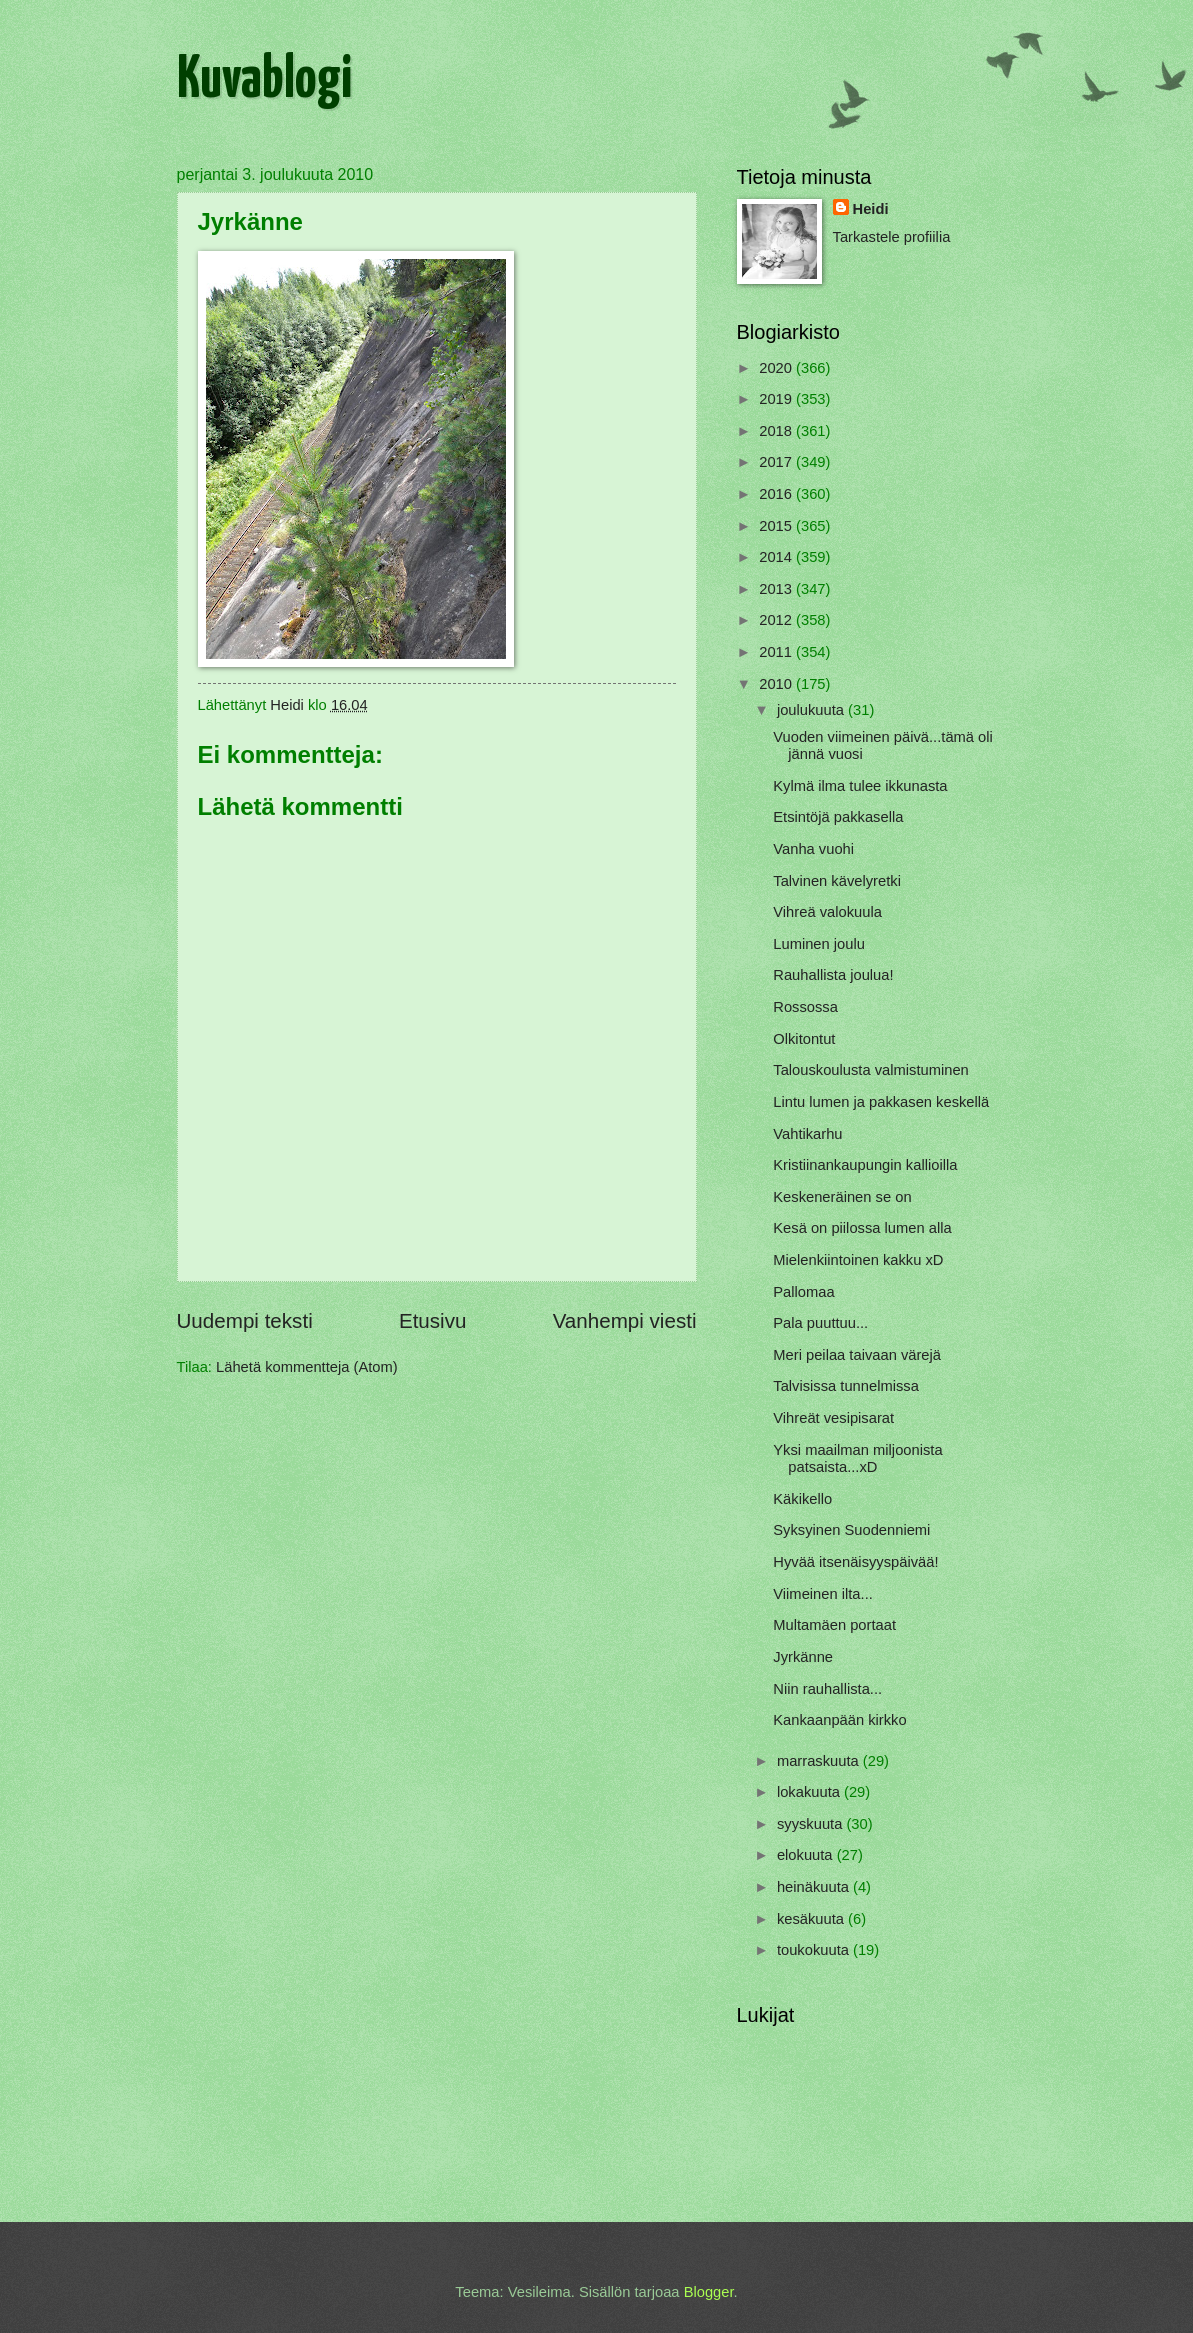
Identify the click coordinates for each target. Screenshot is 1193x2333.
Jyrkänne (803, 1657)
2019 (777, 399)
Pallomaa (803, 1292)
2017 (777, 462)
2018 (777, 431)
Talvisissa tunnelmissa (846, 1386)
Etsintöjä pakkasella (838, 817)
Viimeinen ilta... (823, 1594)
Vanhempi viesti (625, 1320)
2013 (777, 589)
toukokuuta (815, 1950)
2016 (777, 494)
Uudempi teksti (245, 1320)
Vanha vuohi (813, 849)
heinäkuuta (815, 1887)
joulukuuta (812, 710)
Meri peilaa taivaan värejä (857, 1355)
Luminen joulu (819, 944)
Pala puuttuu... (820, 1323)
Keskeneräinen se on (842, 1197)
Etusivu (433, 1320)
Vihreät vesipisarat (833, 1418)
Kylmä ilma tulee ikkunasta (860, 786)
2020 (777, 368)
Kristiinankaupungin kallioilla (865, 1165)
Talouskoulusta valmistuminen (871, 1070)
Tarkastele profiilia (892, 237)
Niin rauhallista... (827, 1689)
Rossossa (805, 1007)
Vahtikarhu (807, 1134)
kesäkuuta (812, 1919)
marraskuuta (820, 1761)
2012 (777, 620)
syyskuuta (812, 1824)
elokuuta (807, 1855)
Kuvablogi (264, 81)
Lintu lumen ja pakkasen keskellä (881, 1102)
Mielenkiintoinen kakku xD (858, 1260)
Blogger (709, 2292)
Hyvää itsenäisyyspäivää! (855, 1562)
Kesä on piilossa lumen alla (862, 1228)
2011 (777, 652)
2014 (777, 557)
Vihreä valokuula (827, 912)
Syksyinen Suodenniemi (851, 1530)
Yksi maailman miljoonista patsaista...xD (857, 1459)
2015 (777, 526)
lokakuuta (810, 1792)
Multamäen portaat (834, 1625)
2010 (777, 684)
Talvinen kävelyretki (837, 881)
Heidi (871, 209)
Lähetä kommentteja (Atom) (307, 1367)
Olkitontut (804, 1039)
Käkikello (802, 1499)
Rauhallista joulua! (833, 975)
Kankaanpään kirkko (839, 1720)
